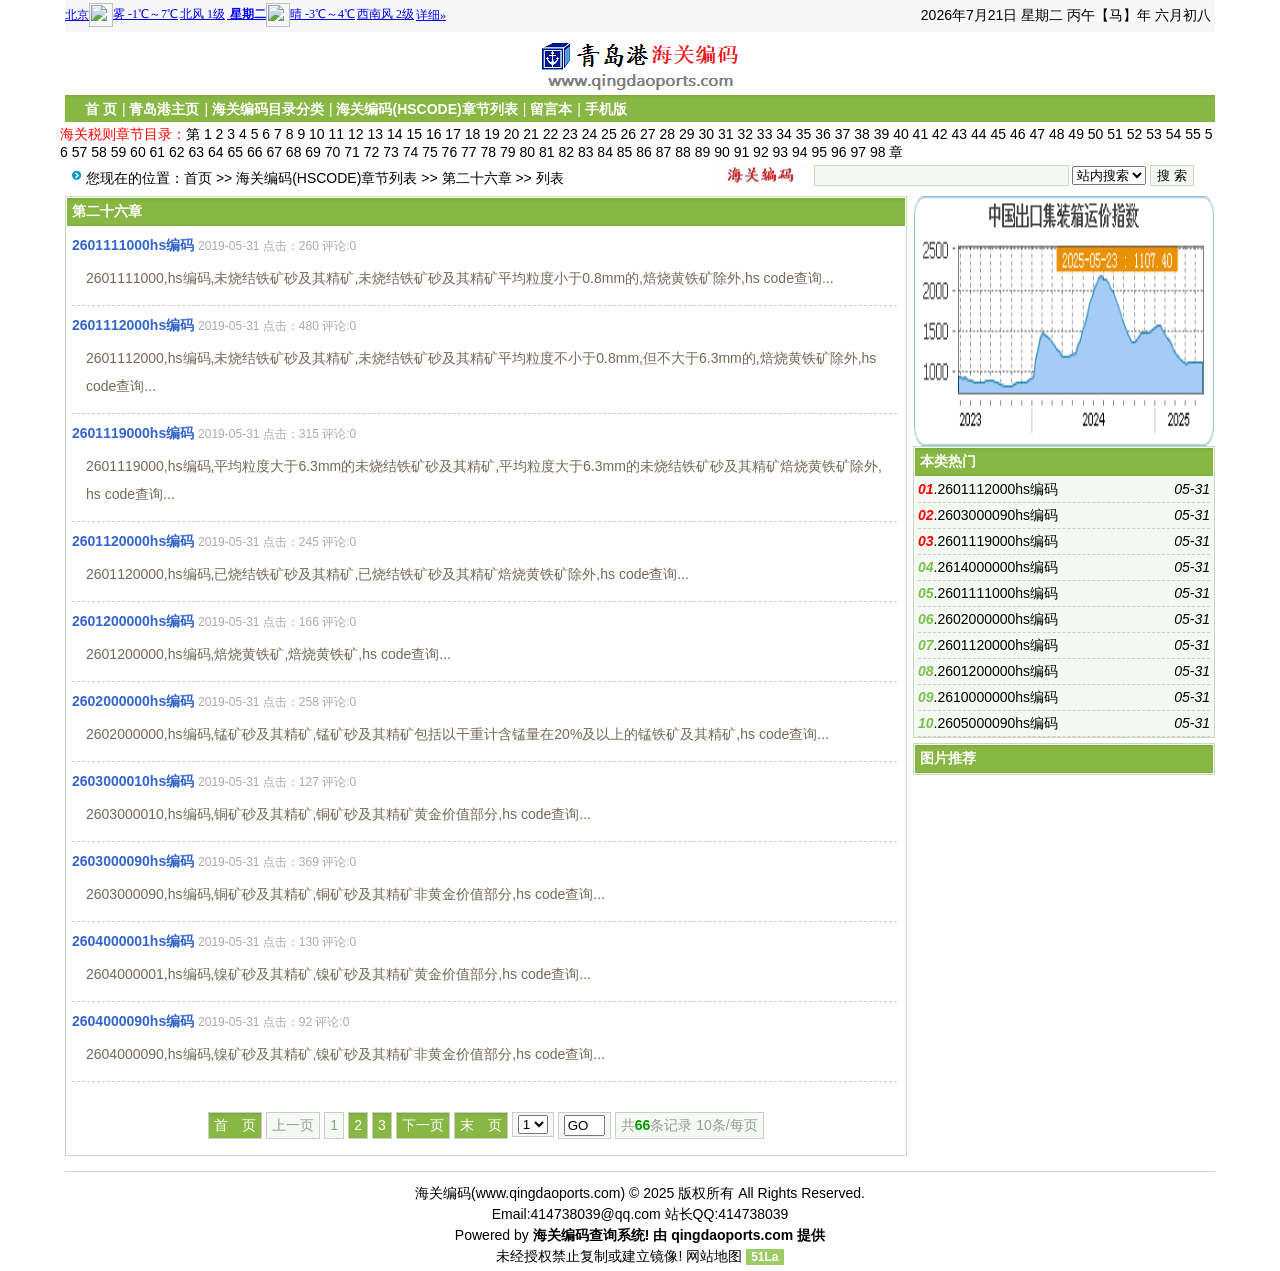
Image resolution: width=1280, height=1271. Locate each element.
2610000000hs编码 (997, 697)
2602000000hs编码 (133, 701)
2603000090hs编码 (133, 861)
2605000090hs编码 (997, 723)
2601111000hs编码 (133, 245)
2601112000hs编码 (133, 325)
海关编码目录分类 (268, 109)
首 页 (101, 109)
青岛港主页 (164, 109)
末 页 (481, 1125)
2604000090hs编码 (133, 1021)
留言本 (551, 109)
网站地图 (714, 1256)
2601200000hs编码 (133, 621)
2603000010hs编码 (133, 781)
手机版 (606, 109)
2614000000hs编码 (997, 567)
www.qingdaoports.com (548, 1193)
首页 (198, 178)
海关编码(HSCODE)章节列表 (426, 109)
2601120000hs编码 (133, 541)
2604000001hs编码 (133, 941)
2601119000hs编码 (133, 433)
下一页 (423, 1125)
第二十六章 (477, 178)
